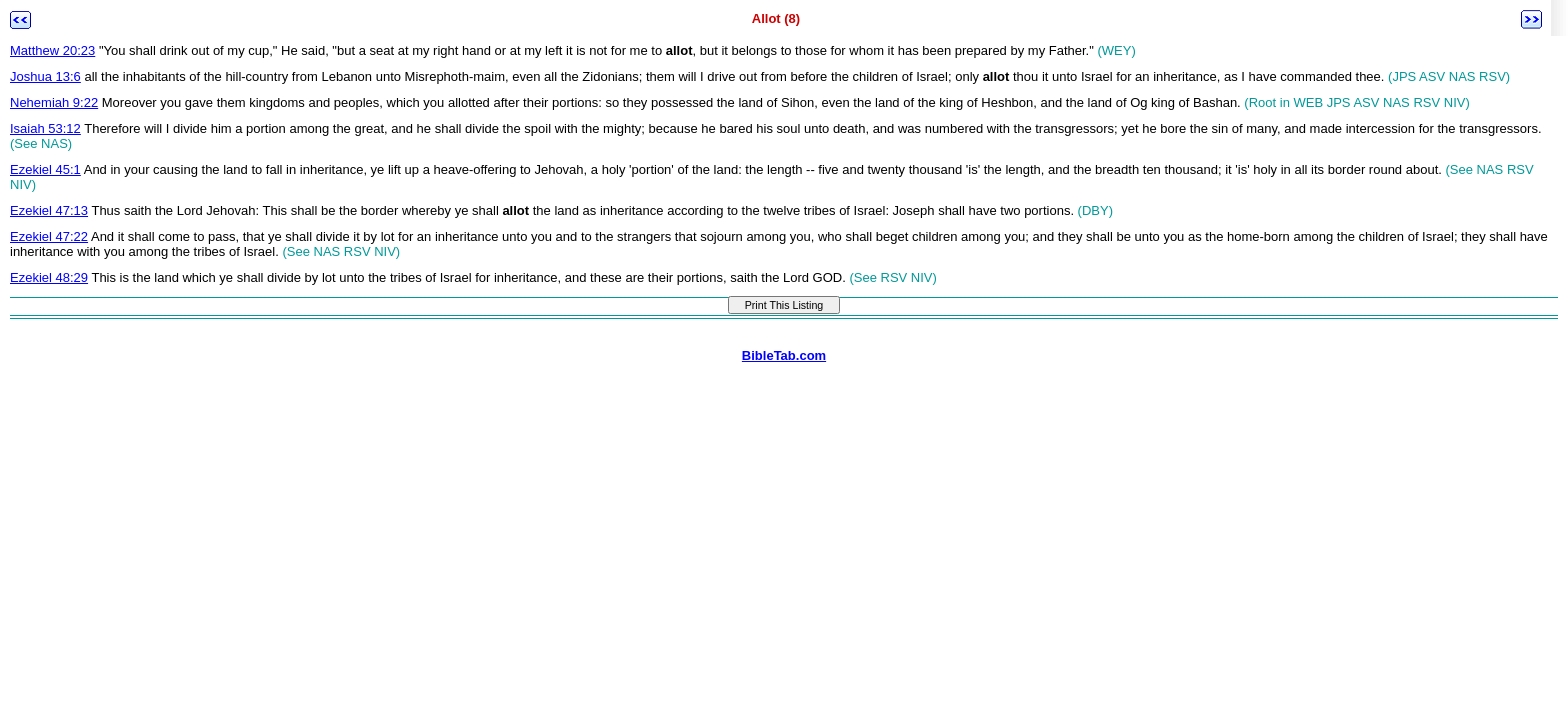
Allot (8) (776, 18)
